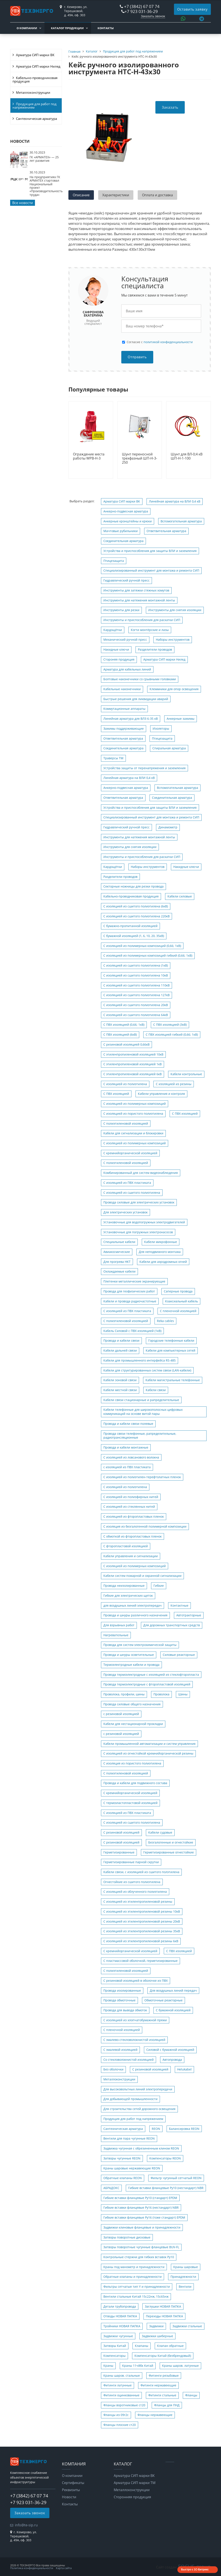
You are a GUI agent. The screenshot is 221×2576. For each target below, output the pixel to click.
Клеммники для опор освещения (174, 689)
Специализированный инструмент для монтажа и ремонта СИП (151, 570)
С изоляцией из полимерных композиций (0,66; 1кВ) (142, 946)
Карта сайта (64, 2568)
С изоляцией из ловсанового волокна (131, 1457)
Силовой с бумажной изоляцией (170, 2050)
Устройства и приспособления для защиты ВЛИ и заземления (150, 551)
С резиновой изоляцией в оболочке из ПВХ (135, 1980)
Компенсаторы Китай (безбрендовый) (162, 2356)
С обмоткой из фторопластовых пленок (132, 1536)
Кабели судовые (160, 1832)
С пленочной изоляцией (178, 1311)
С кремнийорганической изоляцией (130, 1951)
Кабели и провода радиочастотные (129, 1301)
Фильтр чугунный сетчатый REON (176, 2178)
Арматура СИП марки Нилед (38, 66)
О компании (27, 28)
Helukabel (184, 2069)
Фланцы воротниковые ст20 (124, 2405)
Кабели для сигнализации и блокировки (133, 1133)
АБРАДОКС (111, 2188)
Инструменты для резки (121, 610)
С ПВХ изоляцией (116, 1094)
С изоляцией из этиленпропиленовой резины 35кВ (141, 1931)
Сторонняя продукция (132, 2497)
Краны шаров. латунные (180, 2366)
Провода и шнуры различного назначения (135, 1615)
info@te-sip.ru (26, 2525)
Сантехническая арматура (36, 118)
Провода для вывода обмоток (125, 2010)
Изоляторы (161, 728)
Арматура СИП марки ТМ (134, 2482)
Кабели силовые (179, 896)
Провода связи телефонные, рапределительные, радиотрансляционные (139, 1435)
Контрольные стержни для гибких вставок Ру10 (138, 2257)
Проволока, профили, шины (124, 1694)
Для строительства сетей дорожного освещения (139, 2109)
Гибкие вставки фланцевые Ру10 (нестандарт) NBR (166, 2188)
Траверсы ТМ (113, 758)
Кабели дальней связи (120, 1350)
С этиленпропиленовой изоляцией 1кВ (132, 1064)
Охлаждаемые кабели (119, 1271)
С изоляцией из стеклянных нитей (129, 1506)
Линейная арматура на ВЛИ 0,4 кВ (174, 501)
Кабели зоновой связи (120, 1380)
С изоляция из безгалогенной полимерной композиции (144, 1526)
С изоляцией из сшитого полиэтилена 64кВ (135, 1015)
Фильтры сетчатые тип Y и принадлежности (136, 2286)
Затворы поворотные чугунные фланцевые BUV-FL (141, 2247)
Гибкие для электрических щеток (128, 1595)
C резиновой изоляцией (121, 1842)
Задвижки (156, 2326)
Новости (69, 2497)
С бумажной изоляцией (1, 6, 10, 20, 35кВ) (133, 936)
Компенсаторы (114, 2356)
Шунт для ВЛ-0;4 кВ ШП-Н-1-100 (186, 456)
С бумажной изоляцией (173, 2010)
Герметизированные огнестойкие (168, 1852)
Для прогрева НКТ (117, 1262)
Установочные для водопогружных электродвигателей (144, 1222)
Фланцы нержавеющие (154, 2415)
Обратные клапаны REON (122, 2178)
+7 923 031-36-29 (141, 11)
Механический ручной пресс (125, 639)
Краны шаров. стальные (121, 2375)
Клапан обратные (170, 2346)
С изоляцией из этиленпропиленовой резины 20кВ (141, 1921)
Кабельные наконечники (122, 689)
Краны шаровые (185, 2267)
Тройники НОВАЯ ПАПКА (121, 2326)
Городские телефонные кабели (171, 1340)
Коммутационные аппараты (124, 709)
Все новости (22, 202)
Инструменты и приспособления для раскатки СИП (141, 620)
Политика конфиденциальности (31, 2568)
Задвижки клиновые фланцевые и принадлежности (141, 2227)
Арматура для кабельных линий (127, 669)
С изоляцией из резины (173, 1084)
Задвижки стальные (187, 2326)
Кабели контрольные (186, 1074)
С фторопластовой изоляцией (125, 1546)
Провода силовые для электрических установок (138, 1202)
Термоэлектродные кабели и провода (131, 1665)
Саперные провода (178, 1291)
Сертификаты (73, 2482)
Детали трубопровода (119, 2306)
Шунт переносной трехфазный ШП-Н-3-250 (139, 458)
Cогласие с (160, 342)
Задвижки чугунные (118, 2336)
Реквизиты (71, 2490)
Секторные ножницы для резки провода (133, 886)
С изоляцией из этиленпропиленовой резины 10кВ (141, 1911)
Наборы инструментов (172, 639)
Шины (183, 1694)
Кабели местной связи (120, 1390)
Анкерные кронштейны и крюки (127, 521)
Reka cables (165, 1321)
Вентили (185, 2286)
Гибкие (158, 1586)
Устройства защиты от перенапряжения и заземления (144, 768)
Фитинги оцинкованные (121, 2395)
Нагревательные (115, 1635)
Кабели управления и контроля (161, 1094)
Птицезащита (113, 561)
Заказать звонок (153, 16)
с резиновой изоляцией (121, 1714)
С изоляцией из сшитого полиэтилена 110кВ (136, 985)
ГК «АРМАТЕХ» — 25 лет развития (44, 159)
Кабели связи (156, 1390)
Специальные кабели (119, 1242)
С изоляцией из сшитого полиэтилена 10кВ (135, 975)
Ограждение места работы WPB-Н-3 (88, 456)
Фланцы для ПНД (167, 2405)
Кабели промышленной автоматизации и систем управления (149, 1744)
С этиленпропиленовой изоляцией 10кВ (133, 1054)
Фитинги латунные (117, 2385)
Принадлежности (183, 2277)
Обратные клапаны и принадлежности (132, 2277)
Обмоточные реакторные (163, 2000)
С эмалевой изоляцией (120, 2050)
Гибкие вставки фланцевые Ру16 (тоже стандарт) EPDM (144, 2217)
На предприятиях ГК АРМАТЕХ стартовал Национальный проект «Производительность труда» (46, 186)
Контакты (106, 28)
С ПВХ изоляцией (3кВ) (170, 1024)
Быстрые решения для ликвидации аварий (135, 699)
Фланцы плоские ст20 (119, 2425)
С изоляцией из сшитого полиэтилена (131, 1193)
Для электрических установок (125, 1212)
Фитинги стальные (162, 2395)
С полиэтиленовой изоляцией (125, 1123)
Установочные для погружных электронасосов (138, 1232)
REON (156, 2129)
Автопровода (172, 2060)
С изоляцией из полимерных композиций (134, 1104)
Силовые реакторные (179, 1655)
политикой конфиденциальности (168, 342)
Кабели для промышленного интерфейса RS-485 (139, 1360)
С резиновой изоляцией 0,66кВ (126, 1044)
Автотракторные (188, 1615)
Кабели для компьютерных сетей (170, 1350)
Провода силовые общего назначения (132, 1704)
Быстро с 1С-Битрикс (195, 2569)
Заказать (170, 107)
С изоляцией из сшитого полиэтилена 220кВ (136, 916)
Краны (108, 2366)
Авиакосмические (116, 1252)
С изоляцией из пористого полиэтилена (133, 1113)
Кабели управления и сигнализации (130, 1556)
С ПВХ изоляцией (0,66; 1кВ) (123, 1024)
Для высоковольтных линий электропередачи (137, 2089)
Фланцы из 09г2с (116, 2415)
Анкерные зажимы (180, 719)
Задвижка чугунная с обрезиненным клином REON (141, 2148)
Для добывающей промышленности (130, 2099)
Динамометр (167, 827)
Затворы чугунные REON (121, 2158)
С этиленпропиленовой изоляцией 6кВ (132, 1074)
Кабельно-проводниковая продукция (35, 79)
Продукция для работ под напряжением (35, 105)
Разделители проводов (155, 649)
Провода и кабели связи (121, 1340)
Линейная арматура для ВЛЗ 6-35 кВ (130, 719)
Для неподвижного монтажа (160, 1252)
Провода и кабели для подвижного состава (135, 1783)
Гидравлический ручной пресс (126, 580)
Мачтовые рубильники (120, 531)
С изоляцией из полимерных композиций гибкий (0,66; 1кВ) (147, 955)
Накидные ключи (116, 649)
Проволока (161, 1694)
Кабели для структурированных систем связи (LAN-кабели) (147, 1370)
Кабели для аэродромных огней (163, 1262)
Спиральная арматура (169, 748)
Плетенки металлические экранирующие (134, 1281)
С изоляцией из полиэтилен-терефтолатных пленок (142, 1477)
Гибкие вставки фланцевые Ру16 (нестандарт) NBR (141, 2207)
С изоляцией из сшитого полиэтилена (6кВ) (135, 906)
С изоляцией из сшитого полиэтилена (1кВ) (135, 965)
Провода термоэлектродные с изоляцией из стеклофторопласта (151, 1674)
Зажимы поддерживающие (123, 728)
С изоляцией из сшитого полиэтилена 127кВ (136, 995)
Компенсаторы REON (165, 2158)
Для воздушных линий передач (173, 1990)
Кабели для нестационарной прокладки (133, 1724)
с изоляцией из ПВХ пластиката (127, 1467)
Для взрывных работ (118, 1625)
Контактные (179, 1605)
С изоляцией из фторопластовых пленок (133, 1516)
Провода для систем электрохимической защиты (140, 1645)
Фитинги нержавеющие (158, 2385)
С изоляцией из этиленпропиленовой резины (137, 1901)
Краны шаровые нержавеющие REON (131, 2168)
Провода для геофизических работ (129, 1291)
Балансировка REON (184, 2129)
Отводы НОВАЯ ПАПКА (120, 2316)
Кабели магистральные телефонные (172, 1380)
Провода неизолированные (124, 1586)
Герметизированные (118, 1852)
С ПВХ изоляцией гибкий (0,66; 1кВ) (172, 1034)
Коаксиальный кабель (181, 1301)
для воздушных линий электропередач (132, 1605)
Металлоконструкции (33, 92)
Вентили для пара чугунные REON (129, 2138)
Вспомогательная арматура (181, 521)
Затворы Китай (114, 2346)
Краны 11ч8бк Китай (137, 2366)
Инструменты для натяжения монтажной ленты (139, 600)
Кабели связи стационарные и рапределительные (141, 1400)
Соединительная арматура (123, 541)
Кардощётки (112, 630)
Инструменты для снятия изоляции (174, 610)
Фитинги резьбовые (164, 2375)
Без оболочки (113, 2069)
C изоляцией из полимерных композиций (134, 1143)
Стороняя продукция (118, 659)
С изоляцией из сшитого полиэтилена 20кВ (135, 1005)
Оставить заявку (192, 9)
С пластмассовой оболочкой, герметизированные (140, 1961)
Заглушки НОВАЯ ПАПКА (163, 2306)
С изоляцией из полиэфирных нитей (130, 1497)
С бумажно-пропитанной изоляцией (130, 926)
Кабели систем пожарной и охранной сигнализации (142, 1576)
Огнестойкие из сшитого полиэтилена (131, 1882)
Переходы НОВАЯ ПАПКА (164, 2316)
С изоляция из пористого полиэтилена (132, 1763)
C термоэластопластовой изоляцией (130, 1803)
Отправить (137, 357)
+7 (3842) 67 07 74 (141, 6)
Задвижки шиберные (157, 2336)
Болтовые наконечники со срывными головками (139, 679)
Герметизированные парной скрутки (131, 1862)
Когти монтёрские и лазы (150, 630)
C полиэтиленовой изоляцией (125, 1163)
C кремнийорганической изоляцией (130, 1153)
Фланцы (191, 2395)
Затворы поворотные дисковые (126, 2237)
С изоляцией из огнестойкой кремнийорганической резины (148, 1753)
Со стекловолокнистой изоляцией (128, 2060)
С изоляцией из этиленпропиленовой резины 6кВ (140, 1941)
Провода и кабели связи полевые (128, 1424)
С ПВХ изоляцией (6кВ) (120, 1034)
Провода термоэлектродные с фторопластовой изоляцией (146, 1684)
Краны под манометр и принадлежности (133, 2267)
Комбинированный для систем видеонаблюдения (140, 1173)
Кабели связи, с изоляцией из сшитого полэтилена (141, 1872)
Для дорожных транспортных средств (171, 1625)
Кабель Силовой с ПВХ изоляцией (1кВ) (132, 1331)
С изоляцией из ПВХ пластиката (127, 1183)
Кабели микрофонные (160, 1242)
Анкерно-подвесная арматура (125, 511)
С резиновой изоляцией (121, 1832)
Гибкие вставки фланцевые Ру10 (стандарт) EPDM (140, 2198)
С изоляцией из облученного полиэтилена (135, 1892)
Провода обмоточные (119, 2000)
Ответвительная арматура (166, 531)
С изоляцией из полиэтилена (125, 1084)
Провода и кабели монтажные (125, 1447)
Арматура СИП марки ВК (35, 55)
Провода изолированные (122, 1990)
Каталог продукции (67, 28)
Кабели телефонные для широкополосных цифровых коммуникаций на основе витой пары (143, 1412)
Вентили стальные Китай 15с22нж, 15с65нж (136, 2296)
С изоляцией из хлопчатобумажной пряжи (135, 2020)
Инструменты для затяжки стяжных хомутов (136, 590)
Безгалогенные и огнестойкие (170, 1842)
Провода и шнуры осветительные (128, 1655)
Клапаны (141, 2346)
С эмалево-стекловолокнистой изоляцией (134, 2040)
